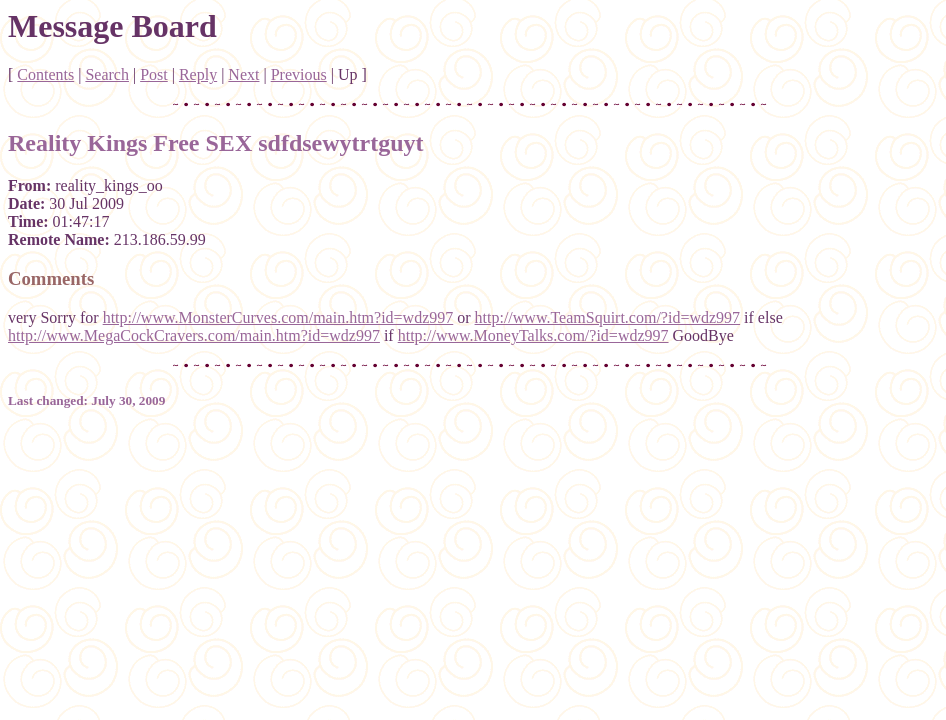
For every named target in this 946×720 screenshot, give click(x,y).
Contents (45, 74)
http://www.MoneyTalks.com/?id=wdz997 (533, 335)
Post (154, 74)
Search (107, 74)
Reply (198, 74)
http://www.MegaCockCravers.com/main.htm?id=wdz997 (194, 335)
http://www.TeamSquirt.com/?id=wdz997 (608, 317)
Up (348, 74)
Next (243, 74)
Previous (299, 74)
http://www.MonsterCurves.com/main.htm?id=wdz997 (278, 317)
